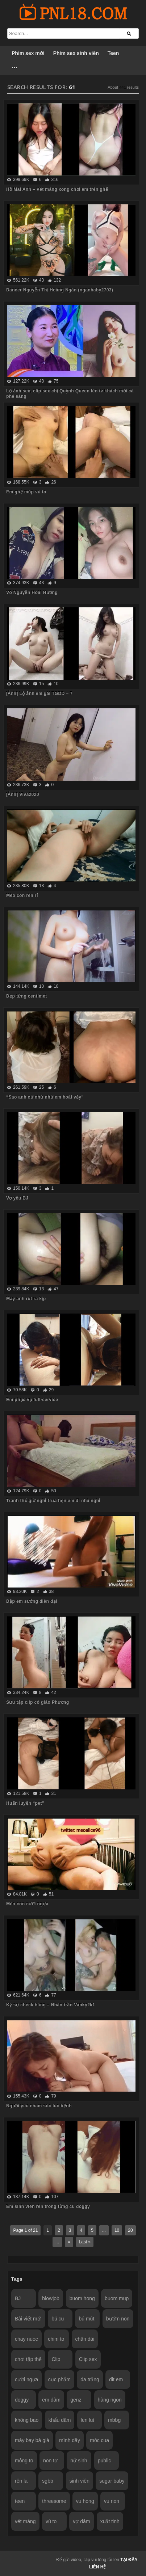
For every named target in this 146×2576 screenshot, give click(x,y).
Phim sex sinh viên (76, 53)
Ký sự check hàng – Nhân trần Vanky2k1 (50, 2004)
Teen (113, 53)
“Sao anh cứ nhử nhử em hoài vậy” (45, 1097)
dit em (116, 2379)
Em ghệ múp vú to (26, 491)
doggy (22, 2400)
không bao (26, 2420)
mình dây (69, 2440)
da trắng (89, 2379)
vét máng (25, 2521)
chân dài (85, 2339)
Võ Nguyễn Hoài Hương (32, 592)
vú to (51, 2521)
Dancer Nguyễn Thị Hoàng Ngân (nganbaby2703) (59, 289)
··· (15, 68)
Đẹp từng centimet (26, 996)
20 (130, 2230)
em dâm (51, 2400)
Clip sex (88, 2359)
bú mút (86, 2319)
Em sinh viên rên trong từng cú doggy (48, 2206)
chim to (56, 2339)
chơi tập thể (28, 2359)
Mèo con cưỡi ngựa (27, 1903)
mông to (24, 2460)
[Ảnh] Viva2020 (22, 794)
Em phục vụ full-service (32, 1399)
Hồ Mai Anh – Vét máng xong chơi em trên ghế (57, 189)
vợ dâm (81, 2521)
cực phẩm (59, 2379)
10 (116, 2230)
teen (20, 2501)
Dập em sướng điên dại (31, 1601)
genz (75, 2400)
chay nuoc (26, 2339)
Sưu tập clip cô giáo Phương (37, 1702)
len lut (87, 2420)
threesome (54, 2501)
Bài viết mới (28, 2319)
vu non (111, 2501)
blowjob (50, 2298)
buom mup (117, 2298)
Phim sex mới (28, 53)
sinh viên (79, 2481)
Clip (55, 2359)
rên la (21, 2481)
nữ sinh (78, 2460)
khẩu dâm (60, 2420)
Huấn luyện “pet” (25, 1803)
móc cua (99, 2440)
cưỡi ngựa (26, 2379)
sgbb (47, 2481)
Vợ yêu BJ (17, 1198)
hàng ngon (110, 2400)
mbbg (114, 2420)
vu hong (85, 2501)
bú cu (57, 2319)
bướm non (118, 2319)
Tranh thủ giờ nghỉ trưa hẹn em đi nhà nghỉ (53, 1500)
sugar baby (111, 2481)
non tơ (50, 2460)
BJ (18, 2298)
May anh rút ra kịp (26, 1298)
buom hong (82, 2298)
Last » (85, 2241)
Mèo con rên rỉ (22, 895)
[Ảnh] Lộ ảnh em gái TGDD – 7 (39, 693)
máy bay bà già (32, 2440)
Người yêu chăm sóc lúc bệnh (39, 2105)
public (104, 2460)
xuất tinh (110, 2521)
